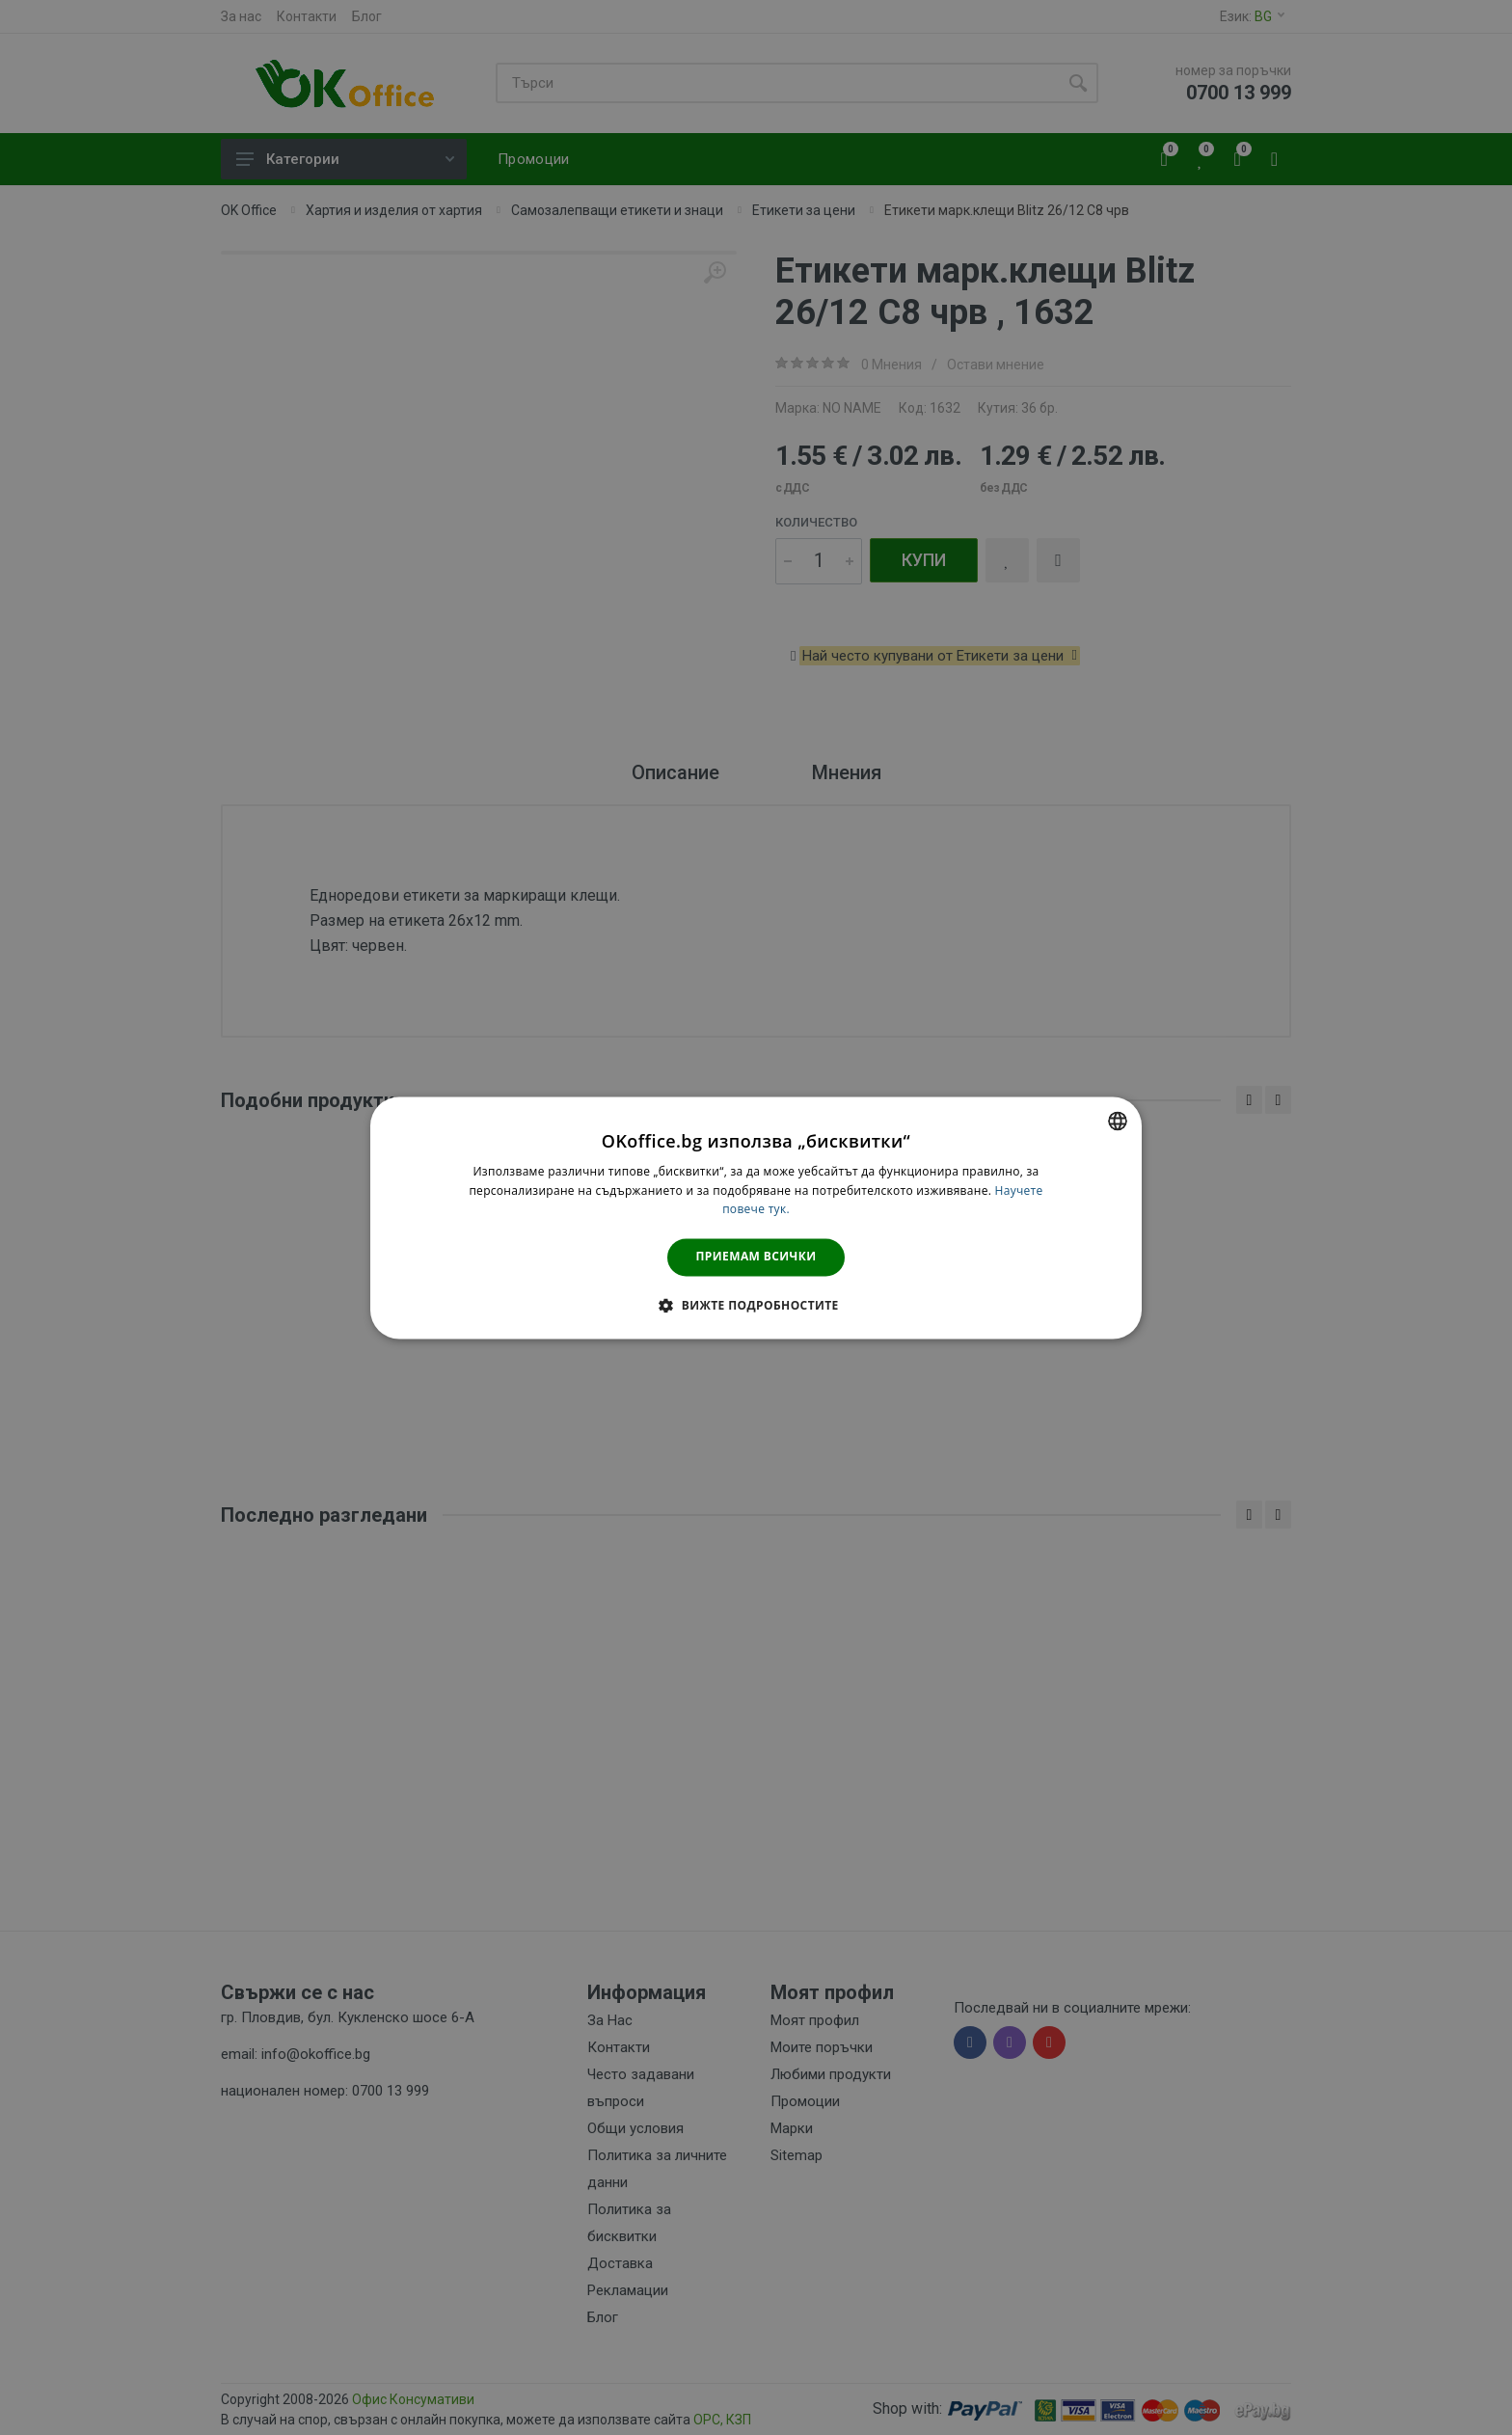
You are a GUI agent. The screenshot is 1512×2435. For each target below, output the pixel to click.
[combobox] (1117, 1120)
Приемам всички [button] (756, 1257)
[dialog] (756, 1217)
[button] (755, 1304)
